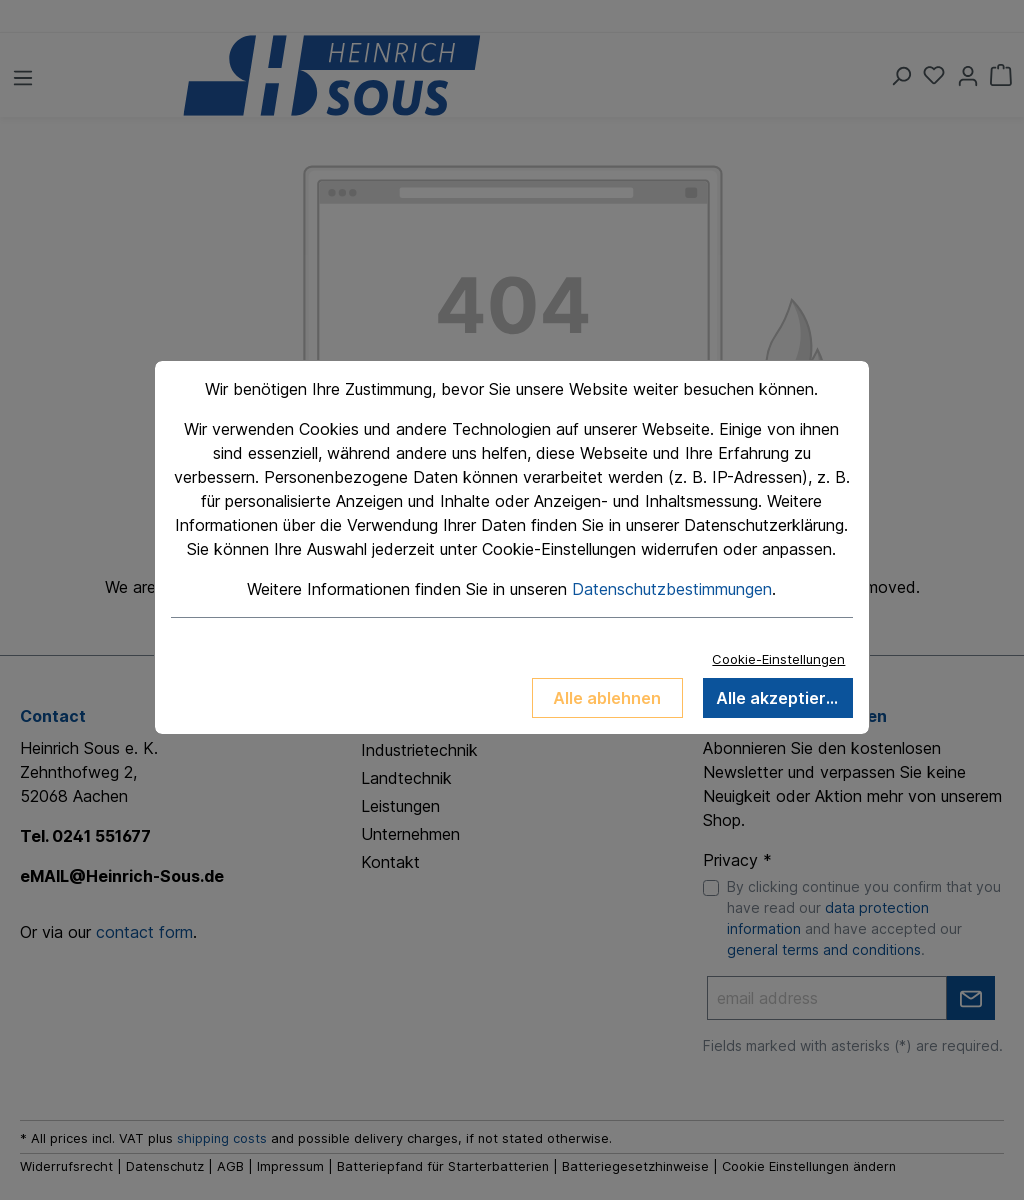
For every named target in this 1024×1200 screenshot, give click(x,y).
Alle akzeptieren (781, 698)
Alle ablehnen (607, 698)
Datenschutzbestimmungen (672, 589)
